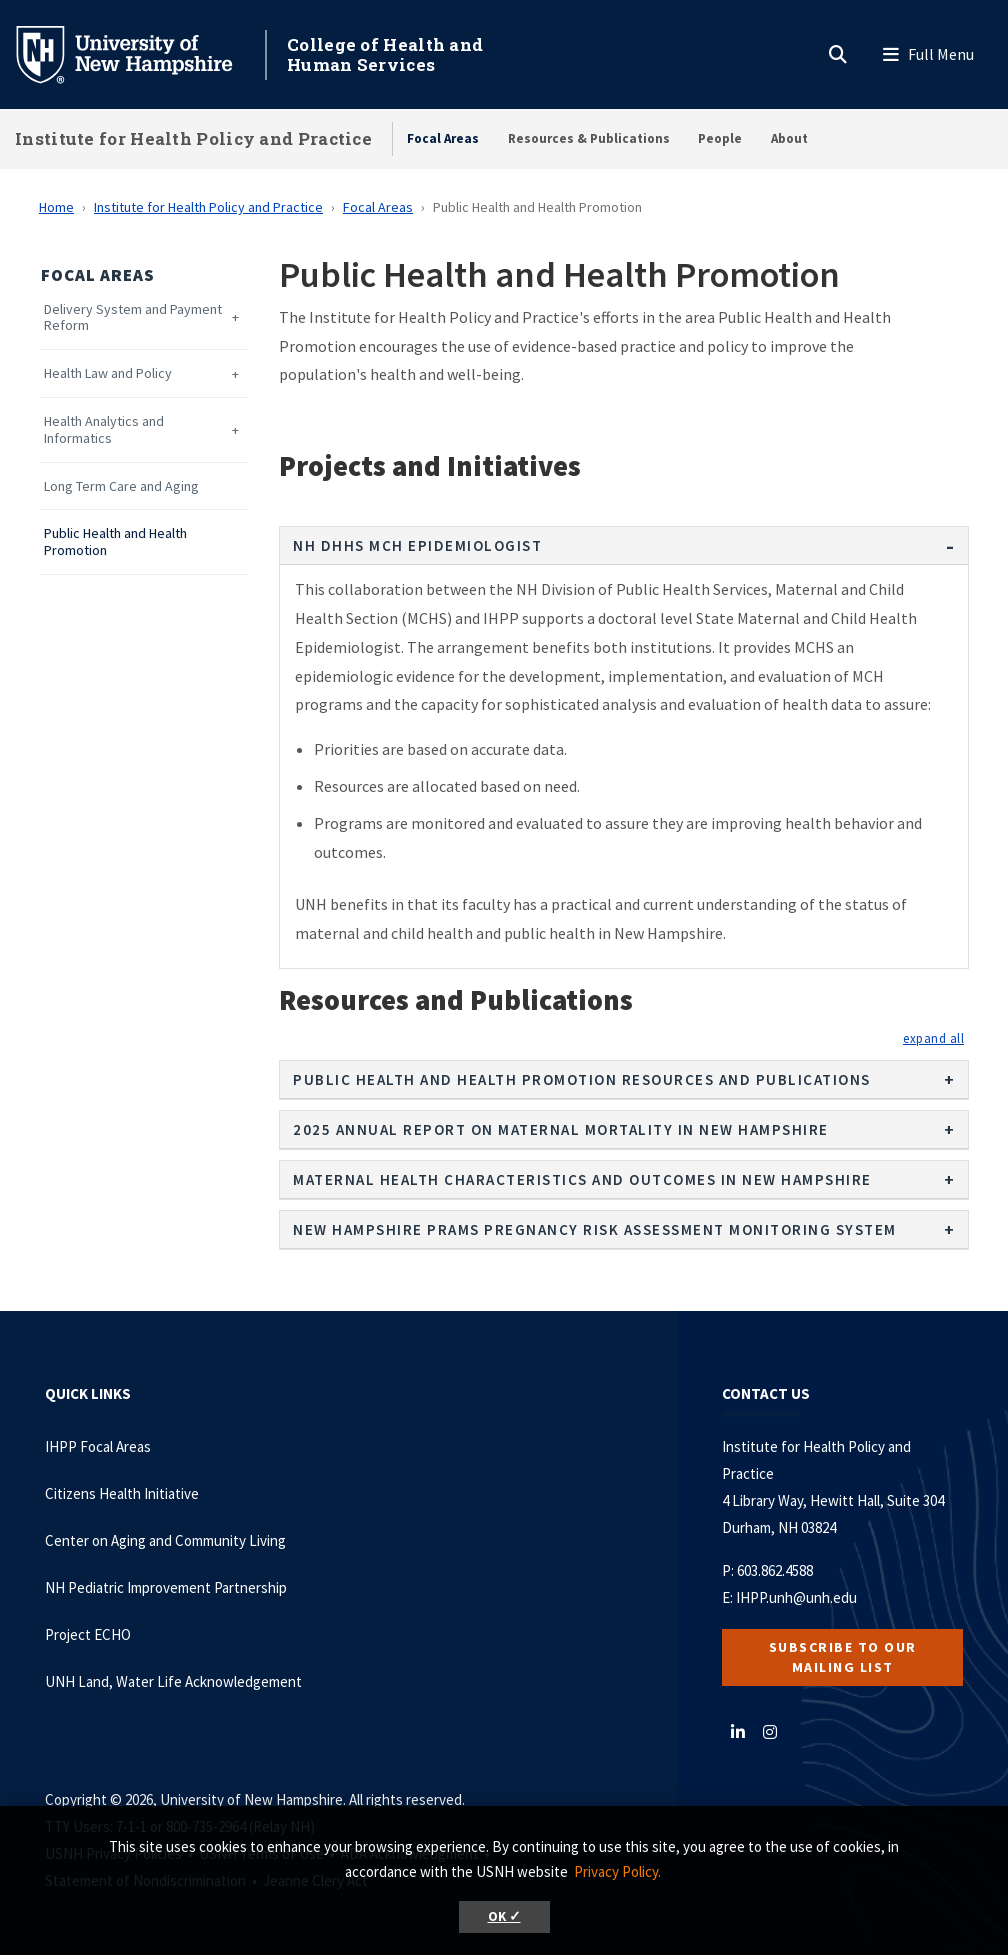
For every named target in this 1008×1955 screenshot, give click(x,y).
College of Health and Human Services (385, 54)
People (720, 138)
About (789, 138)
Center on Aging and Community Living (165, 1540)
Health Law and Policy (108, 373)
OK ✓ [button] (504, 1916)
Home (56, 207)
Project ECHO (88, 1634)
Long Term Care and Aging (121, 486)
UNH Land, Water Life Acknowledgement (173, 1681)
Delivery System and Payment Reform (133, 318)
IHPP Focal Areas (98, 1446)
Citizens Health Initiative (122, 1493)
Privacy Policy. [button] (617, 1871)
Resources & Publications (589, 138)
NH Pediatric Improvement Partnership (166, 1587)
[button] (933, 1038)
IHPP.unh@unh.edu (796, 1597)
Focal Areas (443, 138)
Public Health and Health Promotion (115, 542)
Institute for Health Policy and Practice (193, 138)
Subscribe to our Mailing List (843, 1657)
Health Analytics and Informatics (104, 430)
